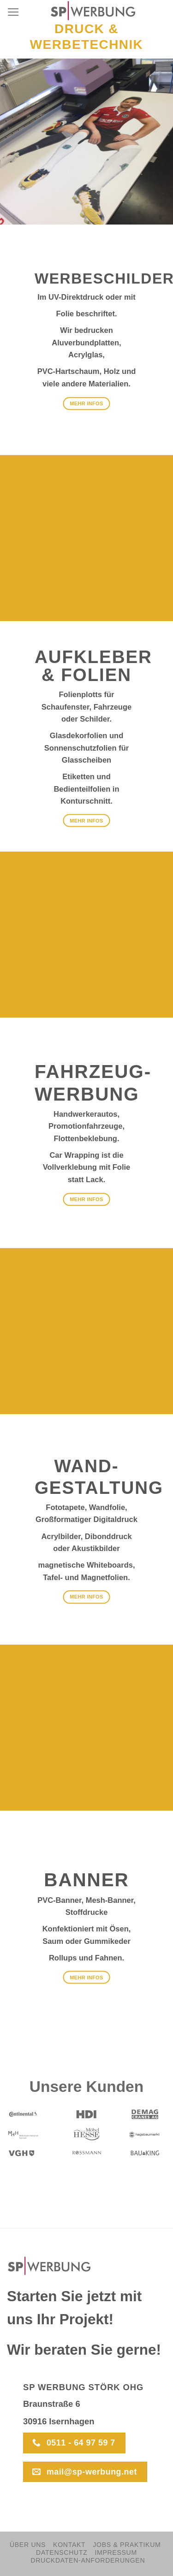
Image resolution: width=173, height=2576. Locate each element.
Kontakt (69, 2544)
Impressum (116, 2552)
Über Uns (28, 2544)
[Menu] (13, 12)
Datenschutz (61, 2552)
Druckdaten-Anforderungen (87, 2560)
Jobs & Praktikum (127, 2544)
